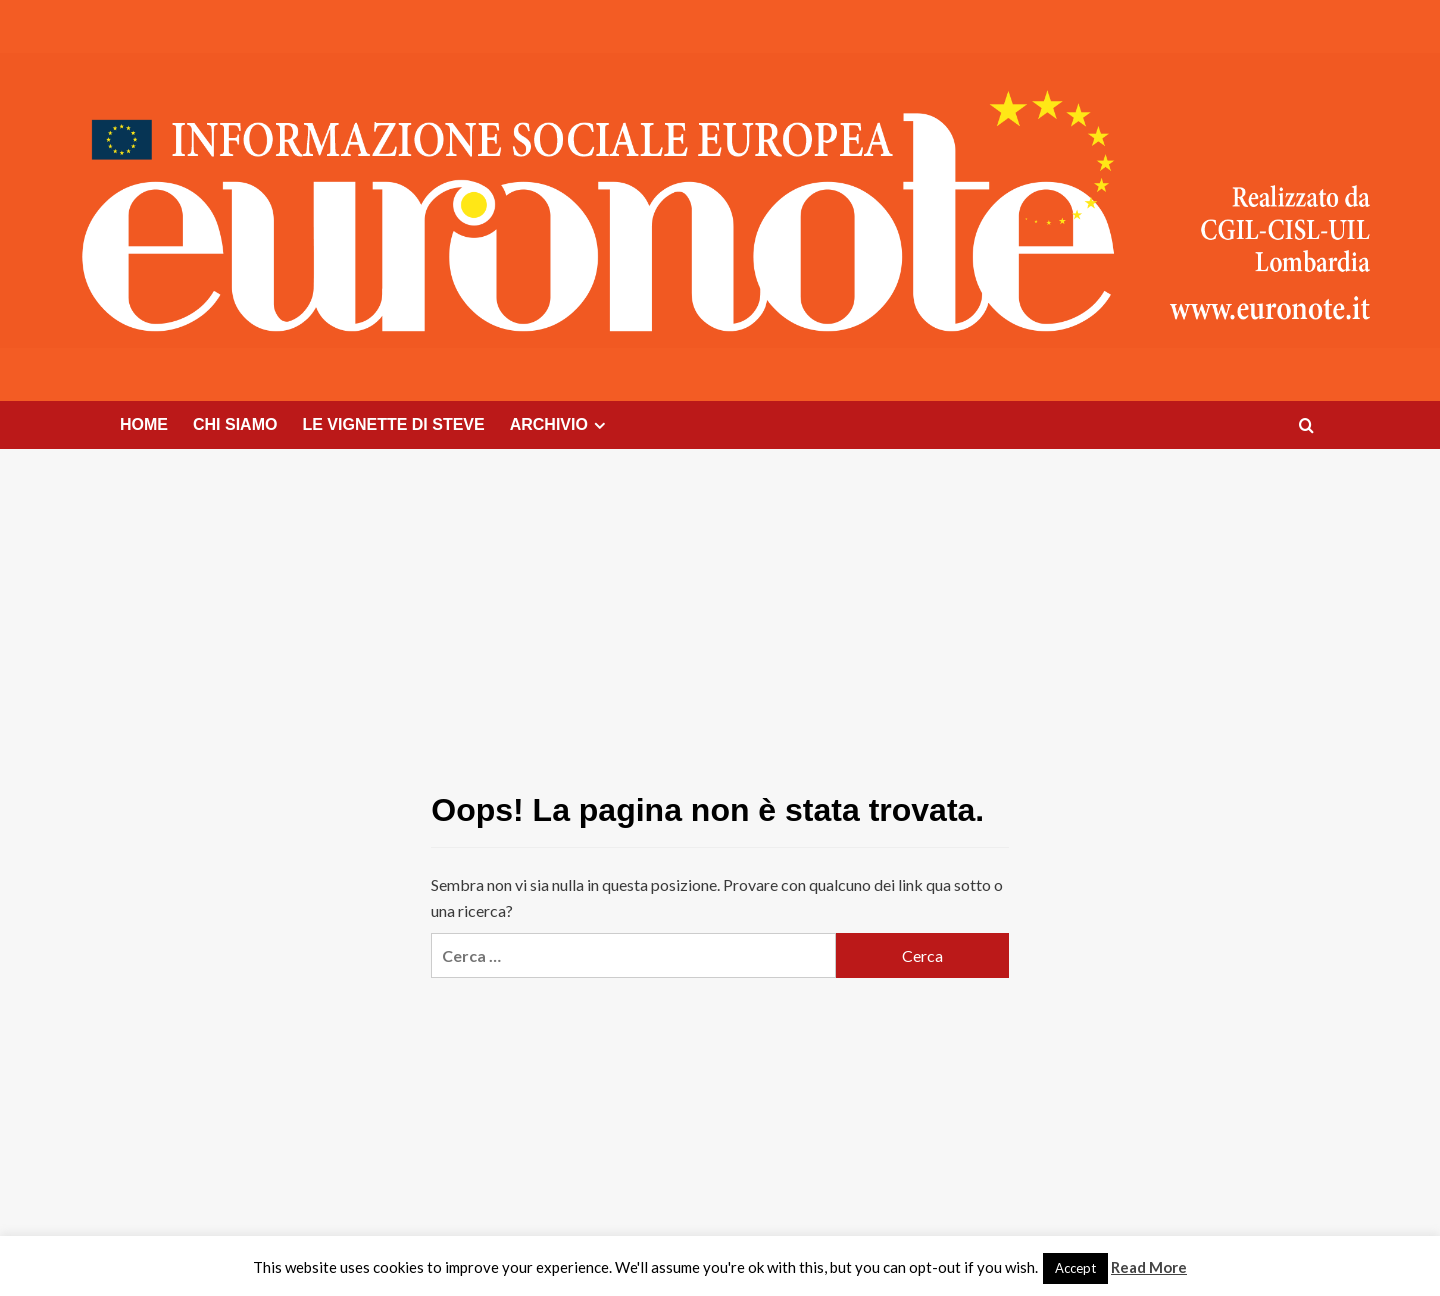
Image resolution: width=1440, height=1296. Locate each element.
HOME (144, 424)
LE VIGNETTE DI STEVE (393, 424)
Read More (1149, 1267)
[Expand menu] (599, 425)
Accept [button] (1075, 1268)
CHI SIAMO (235, 424)
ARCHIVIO (560, 425)
